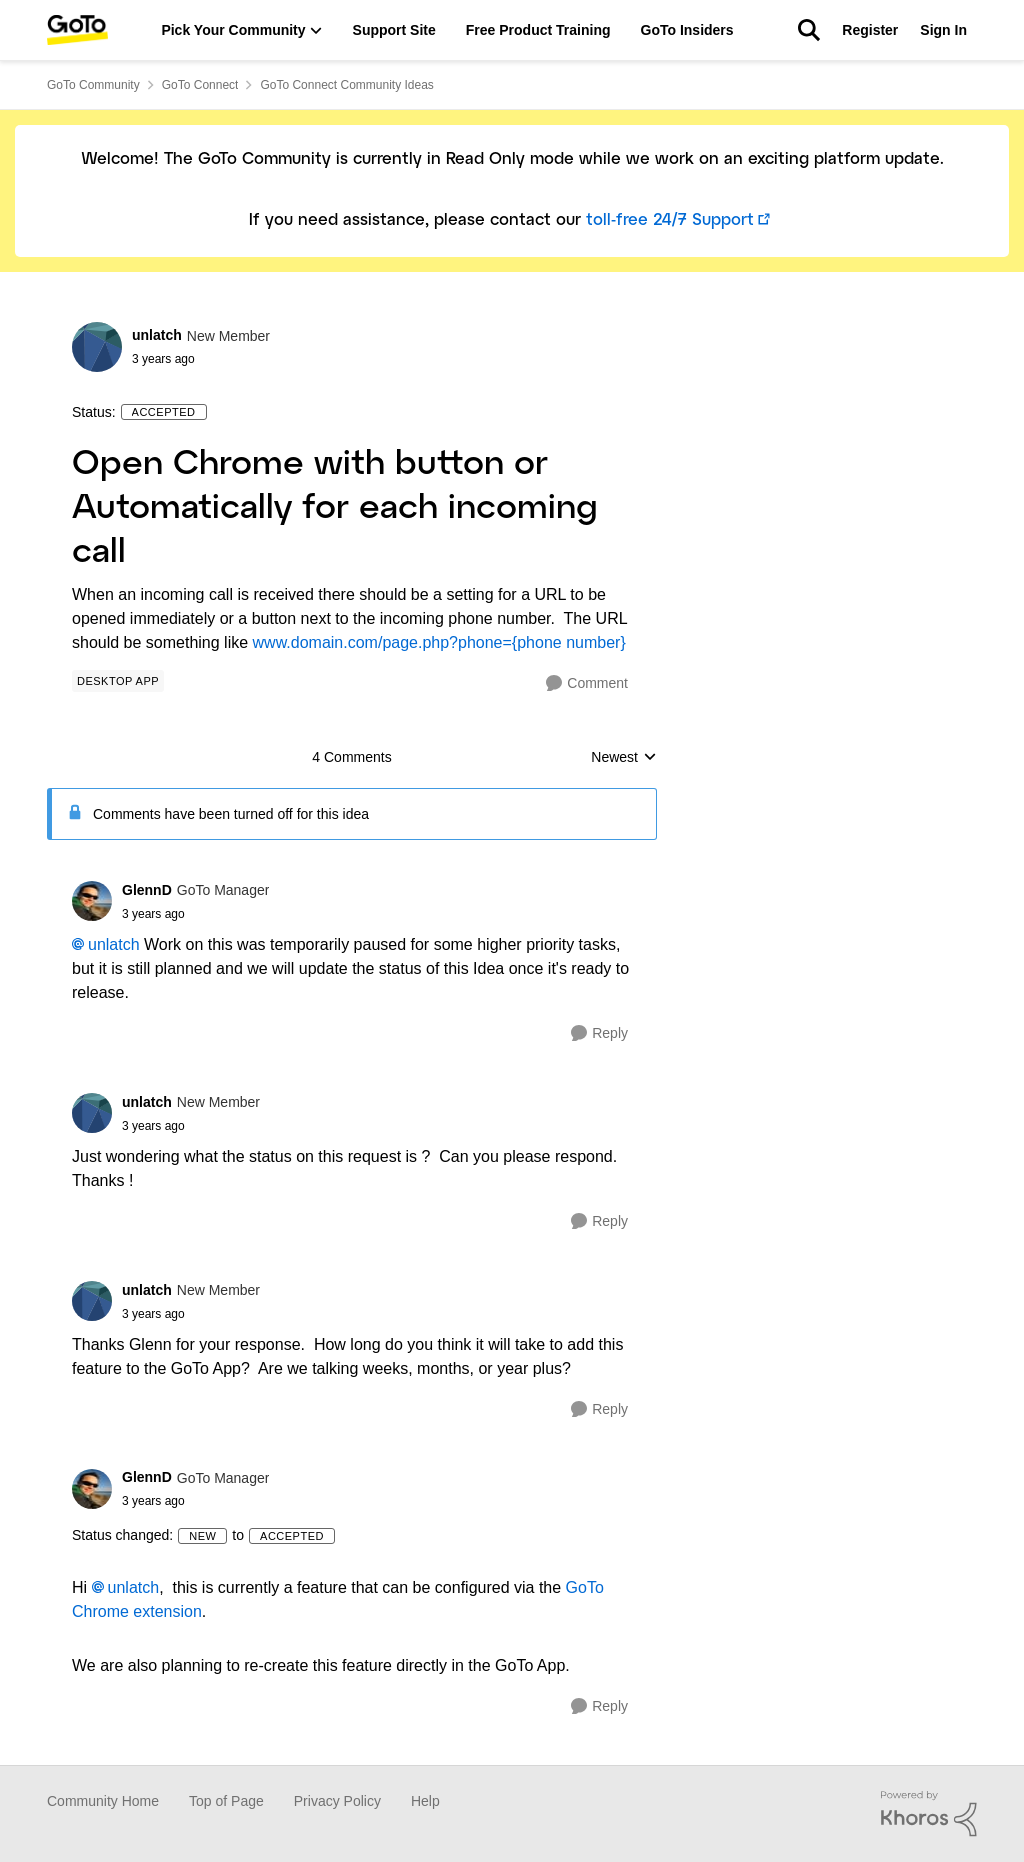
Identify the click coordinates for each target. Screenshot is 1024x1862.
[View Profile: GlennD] (92, 901)
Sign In (943, 30)
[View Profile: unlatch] (97, 347)
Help (425, 1801)
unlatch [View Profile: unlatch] (157, 335)
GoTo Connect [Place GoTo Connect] (200, 85)
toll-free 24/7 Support (670, 220)
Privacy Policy (337, 1801)
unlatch (114, 944)
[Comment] (587, 683)
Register (870, 30)
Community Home (103, 1801)
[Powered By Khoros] (929, 1814)
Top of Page (226, 1801)
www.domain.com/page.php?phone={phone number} (439, 642)
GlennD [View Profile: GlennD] (147, 890)
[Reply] (599, 1033)
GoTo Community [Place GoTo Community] (93, 85)
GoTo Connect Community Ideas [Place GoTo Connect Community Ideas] (346, 85)
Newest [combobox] (624, 758)
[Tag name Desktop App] (118, 681)
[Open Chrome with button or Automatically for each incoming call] (195, 914)
